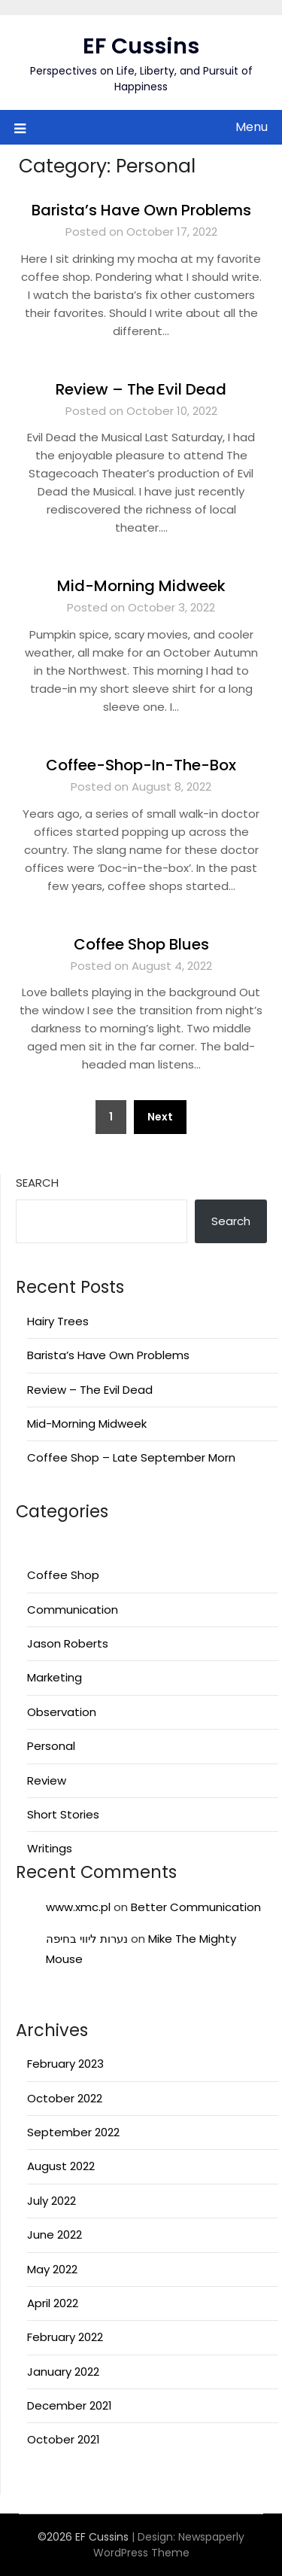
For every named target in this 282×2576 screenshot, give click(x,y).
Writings (49, 1848)
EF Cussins (141, 46)
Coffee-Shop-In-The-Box (141, 765)
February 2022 (65, 2337)
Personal (51, 1746)
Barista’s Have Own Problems (141, 210)
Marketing (54, 1677)
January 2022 (63, 2371)
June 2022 (54, 2234)
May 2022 (52, 2269)
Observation (61, 1712)
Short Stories (63, 1814)
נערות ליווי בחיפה (87, 1938)
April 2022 (52, 2303)
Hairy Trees (58, 1321)
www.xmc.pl (78, 1907)
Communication (72, 1609)
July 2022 (51, 2201)
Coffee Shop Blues (141, 944)
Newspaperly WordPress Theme (169, 2544)
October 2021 (63, 2439)
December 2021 (69, 2405)
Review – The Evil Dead (141, 389)
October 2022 (64, 2098)
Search (37, 1182)
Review (46, 1780)
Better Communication (196, 1907)
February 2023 (65, 2063)
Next (160, 1116)
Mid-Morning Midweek (141, 585)
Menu (251, 127)
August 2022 (61, 2166)
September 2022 (73, 2132)
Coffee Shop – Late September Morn (131, 1457)
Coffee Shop (63, 1575)
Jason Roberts (67, 1643)
